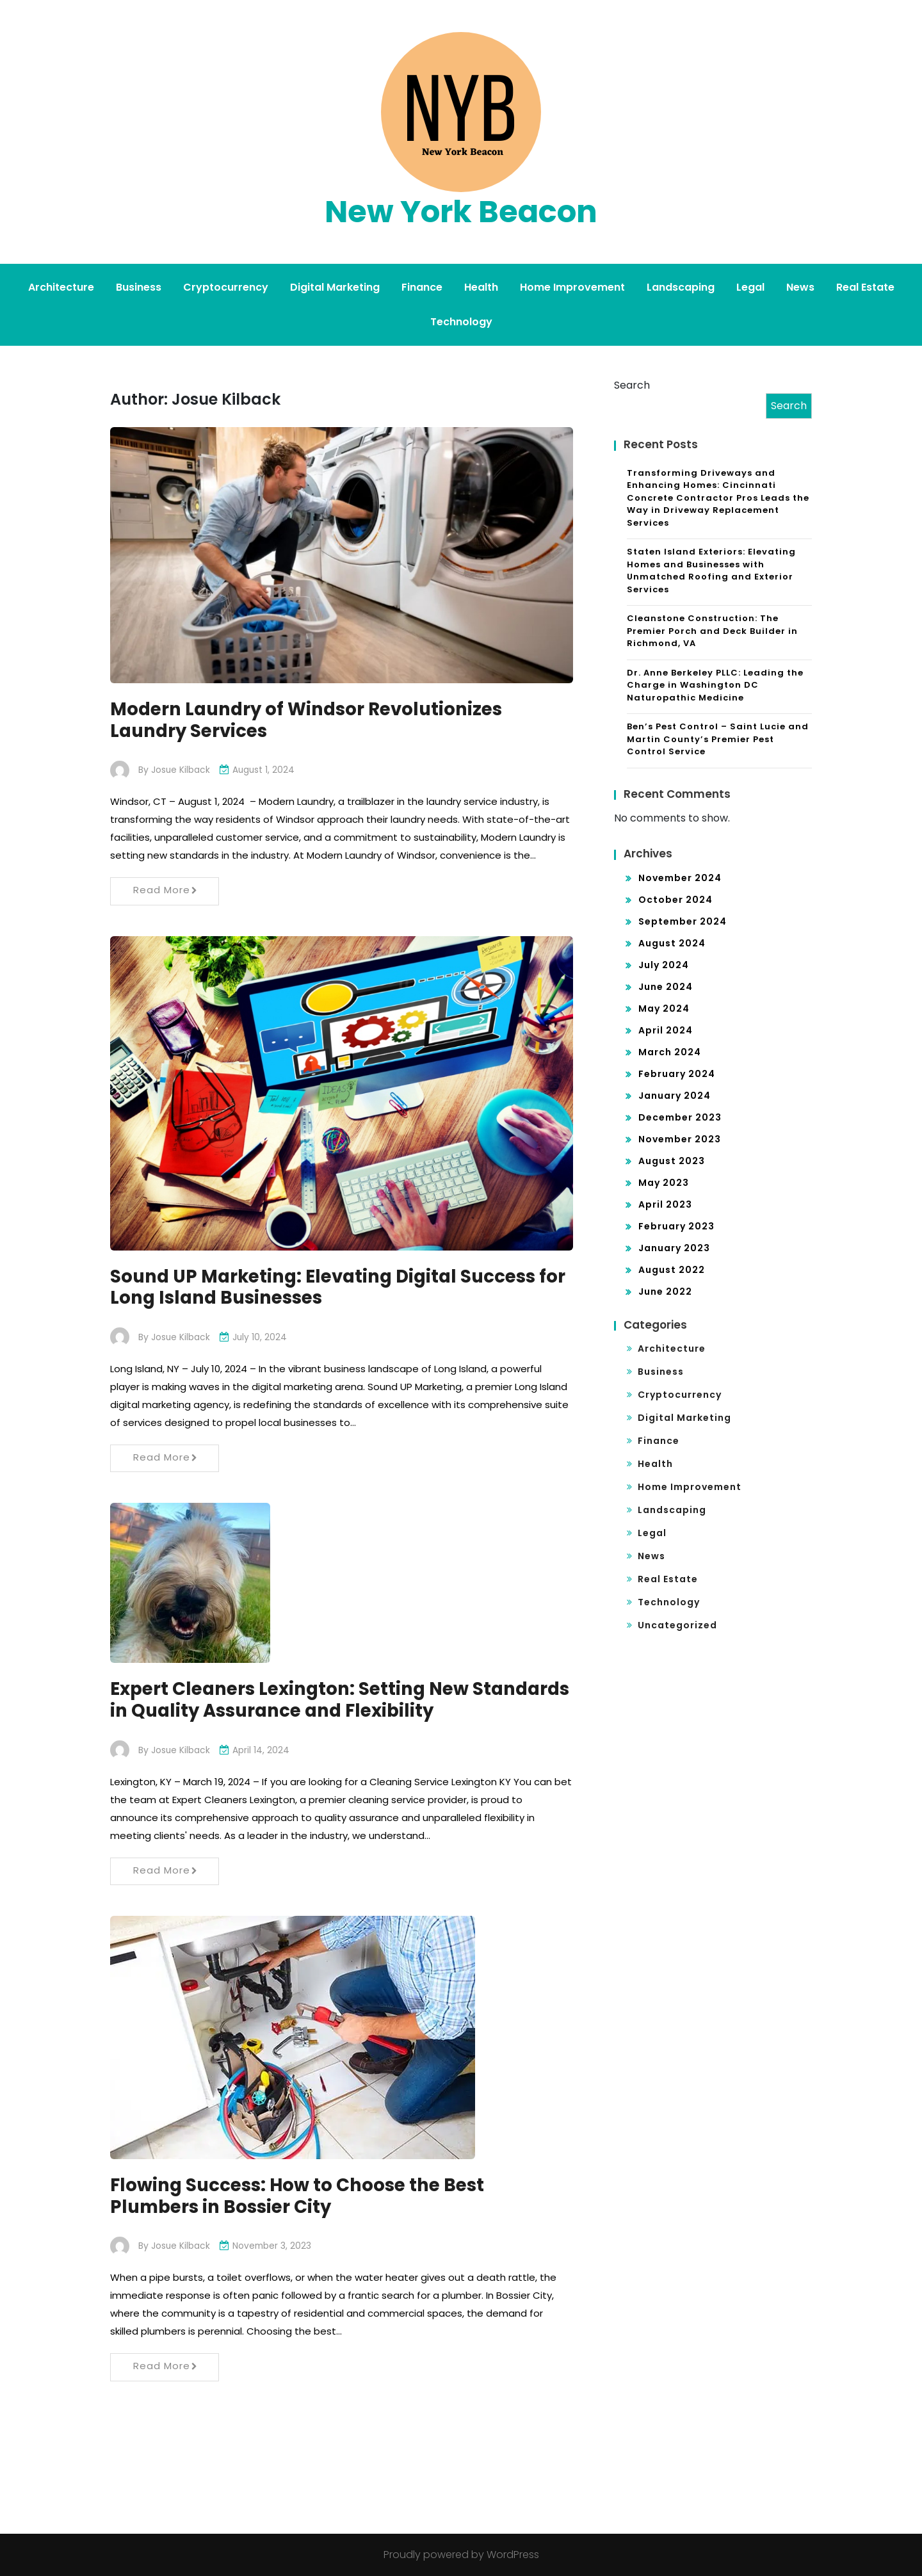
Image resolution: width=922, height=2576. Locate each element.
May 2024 (664, 1008)
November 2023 (679, 1139)
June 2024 (665, 986)
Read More (165, 889)
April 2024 (665, 1030)
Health (481, 287)
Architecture (61, 287)
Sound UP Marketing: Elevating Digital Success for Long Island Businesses (328, 1287)
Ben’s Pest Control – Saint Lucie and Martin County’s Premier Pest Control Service (718, 738)
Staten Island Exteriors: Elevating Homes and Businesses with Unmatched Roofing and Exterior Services (711, 570)
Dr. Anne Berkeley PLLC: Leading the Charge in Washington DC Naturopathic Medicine (715, 685)
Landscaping (681, 287)
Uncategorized (677, 1625)
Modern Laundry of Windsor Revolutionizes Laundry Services (309, 720)
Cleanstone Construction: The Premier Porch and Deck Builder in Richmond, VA (712, 630)
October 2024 (675, 899)
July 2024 (663, 965)
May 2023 (663, 1182)
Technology (461, 321)
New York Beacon (461, 211)
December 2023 (680, 1117)
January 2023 (674, 1248)
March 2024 (669, 1052)
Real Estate (865, 287)
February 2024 (676, 1073)
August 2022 (671, 1269)
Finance (421, 287)
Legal (750, 287)
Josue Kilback (181, 769)
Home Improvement (572, 287)
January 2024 (674, 1095)
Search (632, 385)
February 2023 (676, 1226)
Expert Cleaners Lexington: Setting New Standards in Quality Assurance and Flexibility (327, 1699)
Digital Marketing (335, 287)
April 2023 (665, 1204)
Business (138, 287)
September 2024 (682, 921)
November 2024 (680, 877)
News (800, 287)
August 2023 (671, 1160)
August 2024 (672, 943)
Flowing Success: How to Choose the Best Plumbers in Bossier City (299, 2196)
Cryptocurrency (225, 287)
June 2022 (665, 1291)
